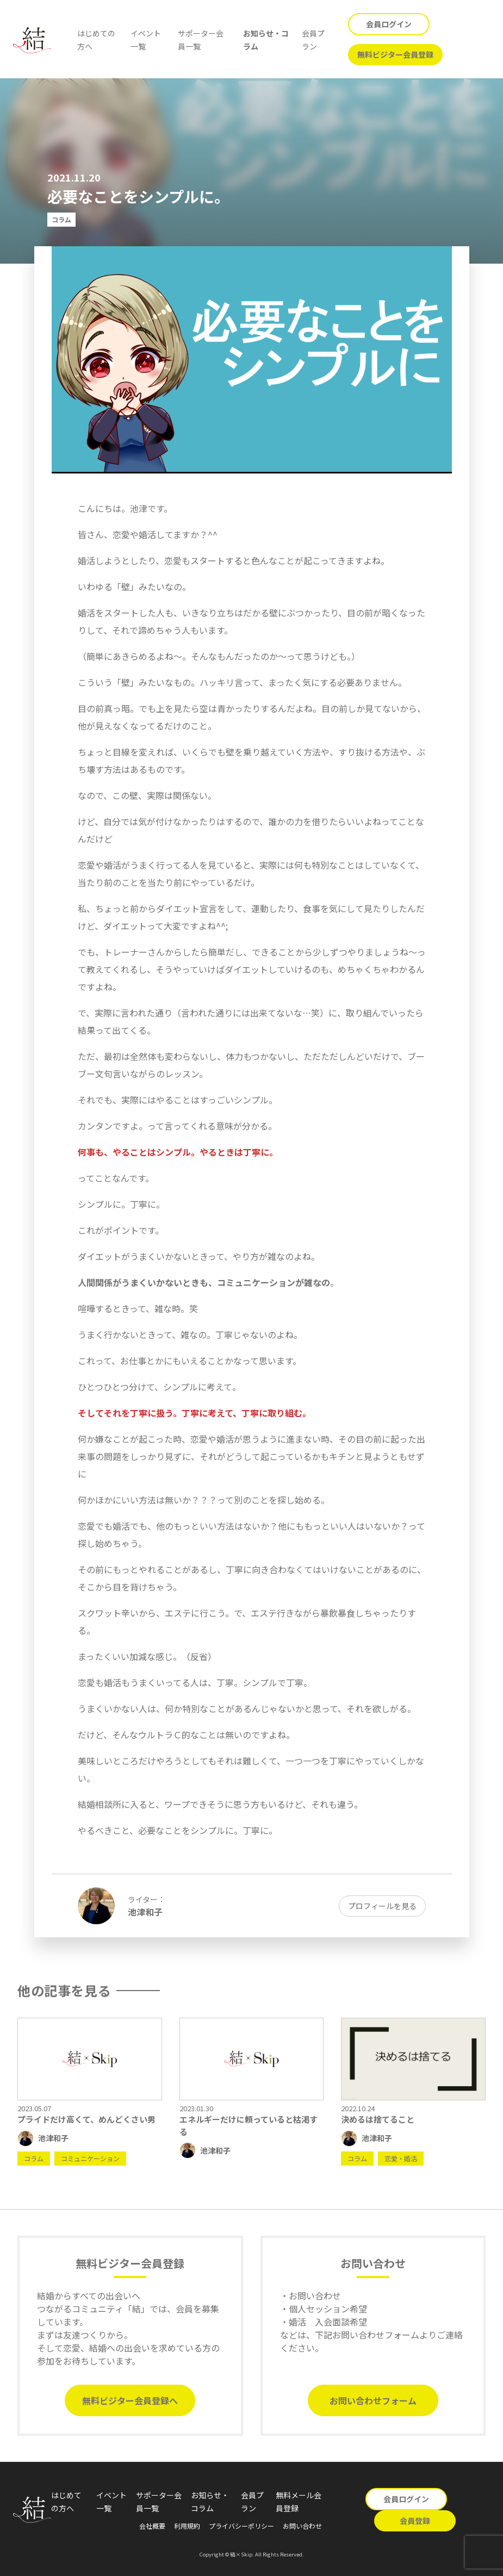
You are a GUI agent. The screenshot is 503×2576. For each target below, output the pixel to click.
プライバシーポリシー (241, 2525)
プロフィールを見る (382, 1905)
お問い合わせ (302, 2525)
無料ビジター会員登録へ (130, 2400)
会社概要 (152, 2525)
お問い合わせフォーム (373, 2400)
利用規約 (187, 2525)
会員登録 (415, 2520)
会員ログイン (389, 23)
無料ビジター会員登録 (395, 54)
